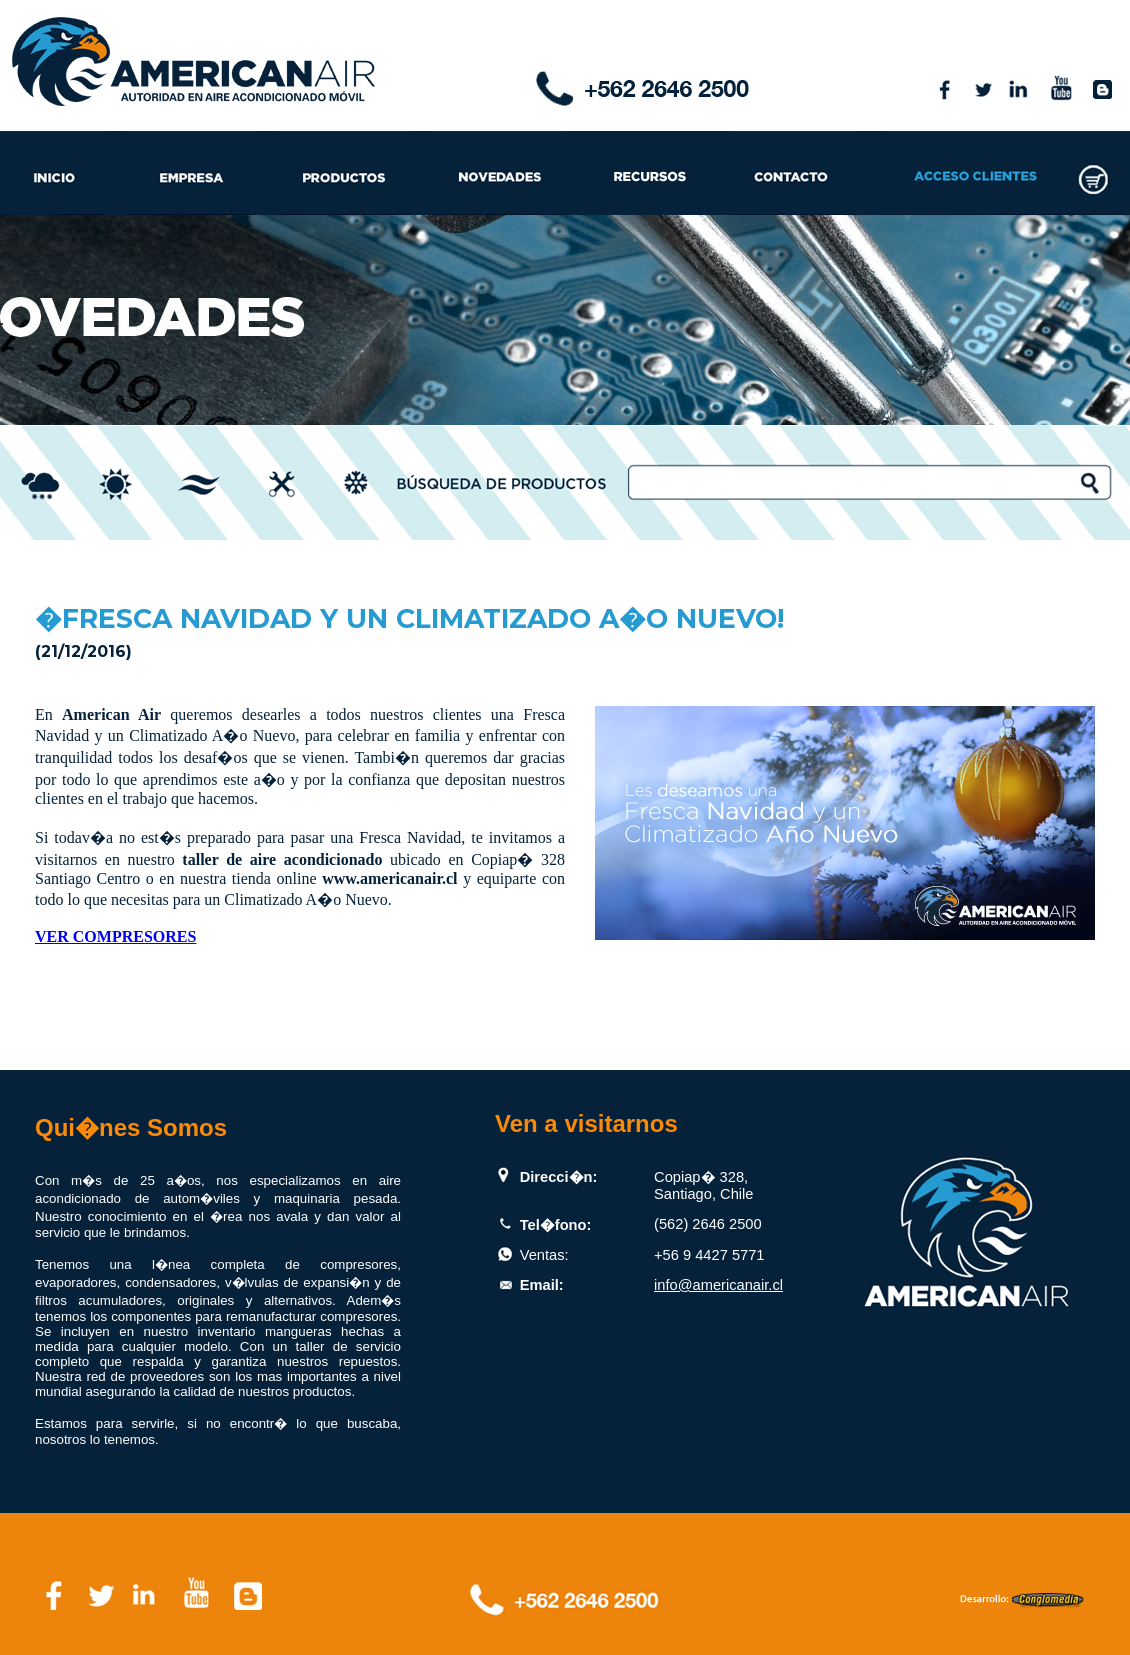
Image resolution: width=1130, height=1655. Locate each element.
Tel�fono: (556, 1225)
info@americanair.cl (718, 1285)
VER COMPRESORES (115, 936)
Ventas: (544, 1255)
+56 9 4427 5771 (709, 1255)
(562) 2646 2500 (708, 1224)
